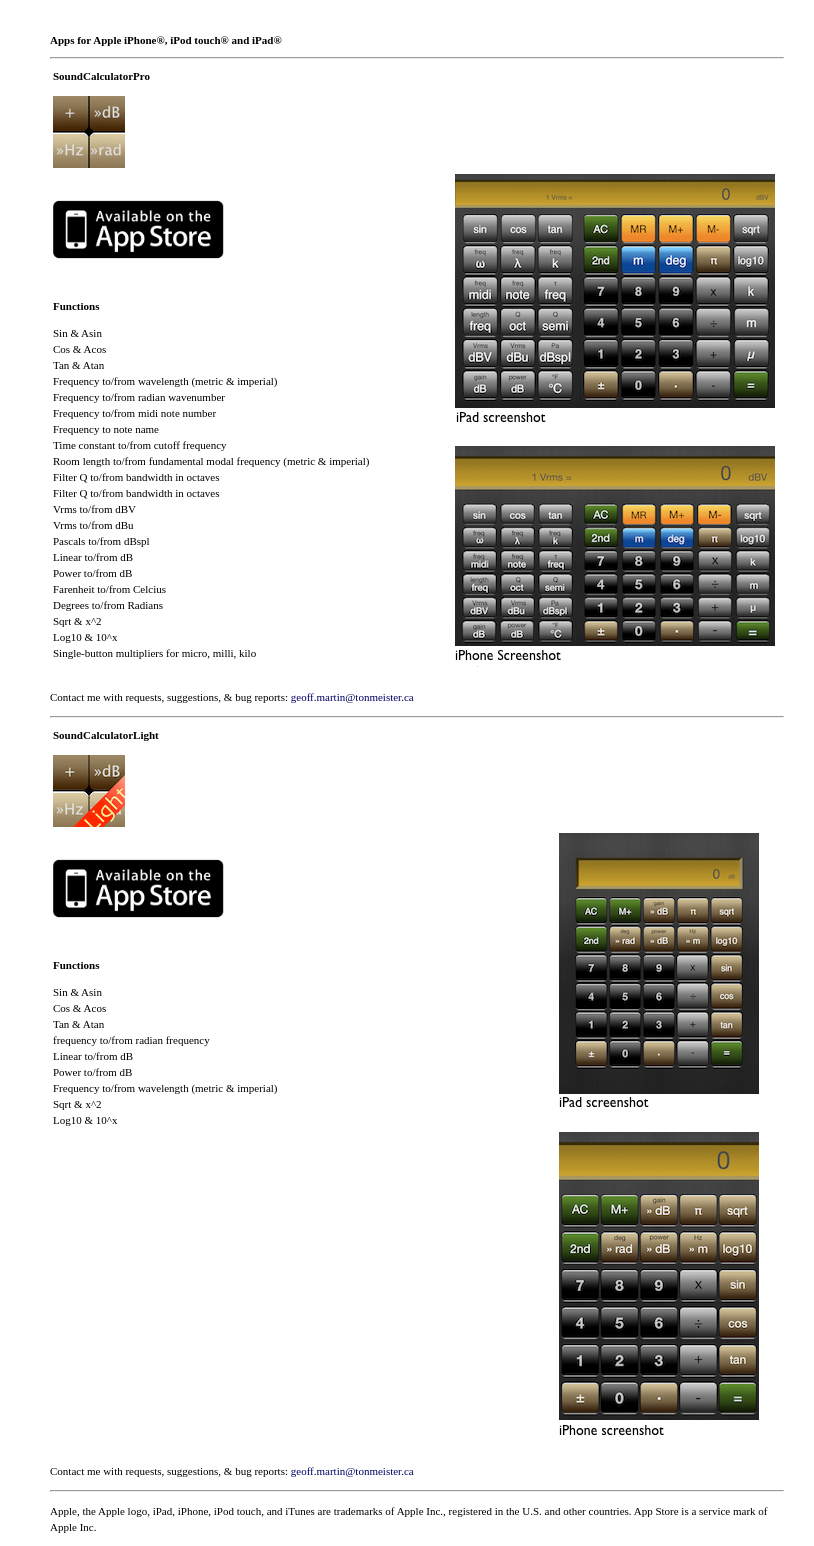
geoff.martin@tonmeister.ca (352, 697)
